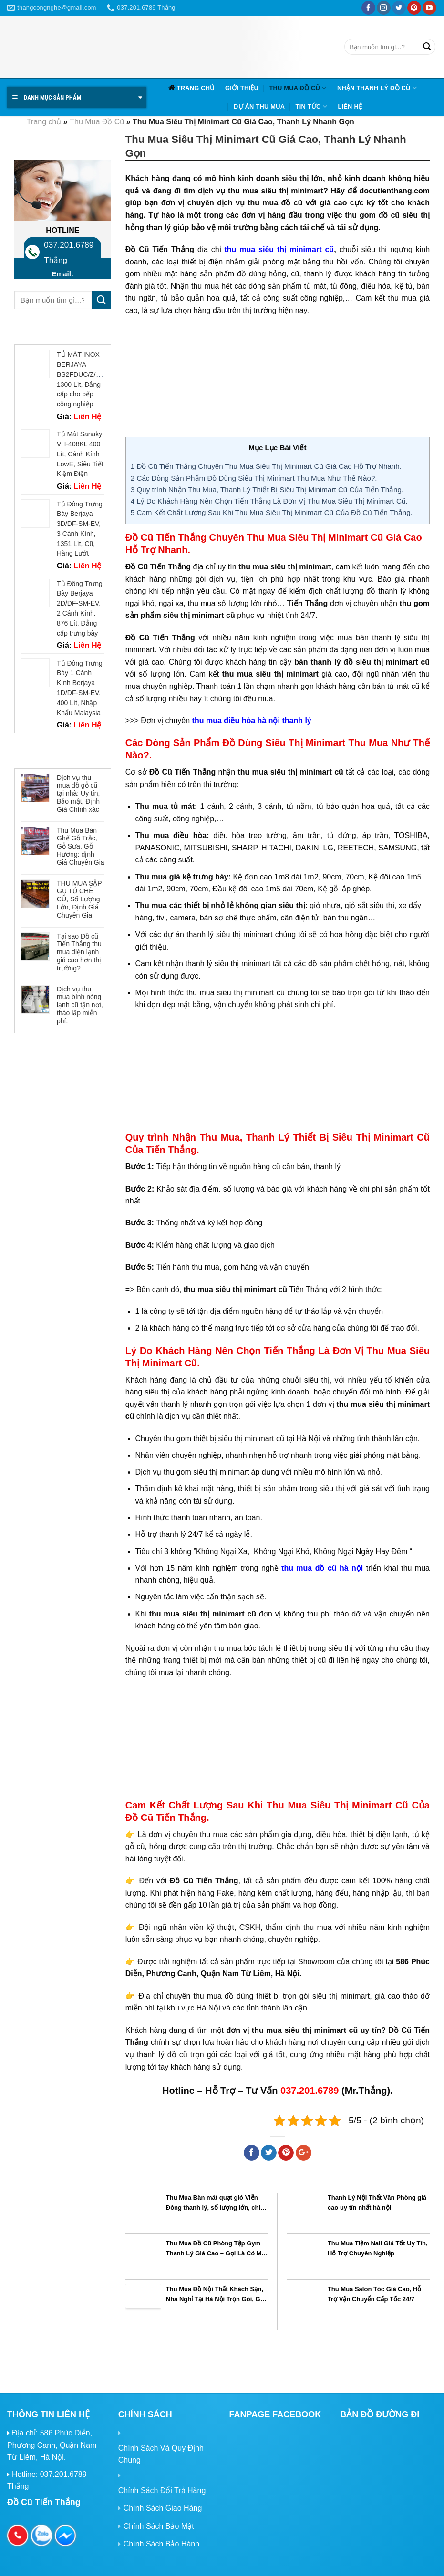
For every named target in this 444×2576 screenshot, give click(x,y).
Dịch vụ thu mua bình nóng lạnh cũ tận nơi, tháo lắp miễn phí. (80, 1005)
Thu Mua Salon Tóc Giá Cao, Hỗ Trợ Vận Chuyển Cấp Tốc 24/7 (375, 2294)
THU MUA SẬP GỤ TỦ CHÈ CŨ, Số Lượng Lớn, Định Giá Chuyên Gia (79, 899)
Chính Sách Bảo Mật (159, 2526)
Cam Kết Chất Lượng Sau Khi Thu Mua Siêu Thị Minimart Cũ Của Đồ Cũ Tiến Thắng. (272, 512)
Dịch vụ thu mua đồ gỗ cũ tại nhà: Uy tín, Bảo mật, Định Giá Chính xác (78, 793)
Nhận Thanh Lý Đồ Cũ (377, 87)
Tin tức (311, 106)
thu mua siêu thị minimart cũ (279, 249)
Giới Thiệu (241, 87)
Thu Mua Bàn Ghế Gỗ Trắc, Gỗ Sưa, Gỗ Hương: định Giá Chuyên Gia (80, 846)
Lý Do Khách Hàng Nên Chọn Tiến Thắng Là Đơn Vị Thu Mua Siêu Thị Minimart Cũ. (269, 501)
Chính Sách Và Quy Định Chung (161, 2454)
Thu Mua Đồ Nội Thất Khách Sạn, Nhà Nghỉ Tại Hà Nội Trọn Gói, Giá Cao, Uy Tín (216, 2294)
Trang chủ (196, 87)
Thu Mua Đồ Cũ (297, 87)
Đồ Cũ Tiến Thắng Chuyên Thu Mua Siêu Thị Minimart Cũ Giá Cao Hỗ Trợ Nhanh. (266, 466)
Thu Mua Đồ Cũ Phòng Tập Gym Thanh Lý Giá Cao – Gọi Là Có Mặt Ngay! (216, 2248)
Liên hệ (350, 106)
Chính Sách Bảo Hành (161, 2544)
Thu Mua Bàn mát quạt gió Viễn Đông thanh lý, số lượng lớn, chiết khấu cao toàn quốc (216, 2202)
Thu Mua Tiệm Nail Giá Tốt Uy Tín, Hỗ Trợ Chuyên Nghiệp (378, 2248)
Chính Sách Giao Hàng (163, 2508)
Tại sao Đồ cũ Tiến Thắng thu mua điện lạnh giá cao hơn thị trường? (79, 952)
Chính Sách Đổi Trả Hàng (162, 2490)
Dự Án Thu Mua (259, 106)
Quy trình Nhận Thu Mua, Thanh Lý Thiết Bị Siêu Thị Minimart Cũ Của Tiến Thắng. (267, 489)
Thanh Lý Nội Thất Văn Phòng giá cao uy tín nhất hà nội (377, 2202)
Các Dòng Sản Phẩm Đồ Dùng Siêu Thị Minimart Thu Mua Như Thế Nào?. (254, 478)
